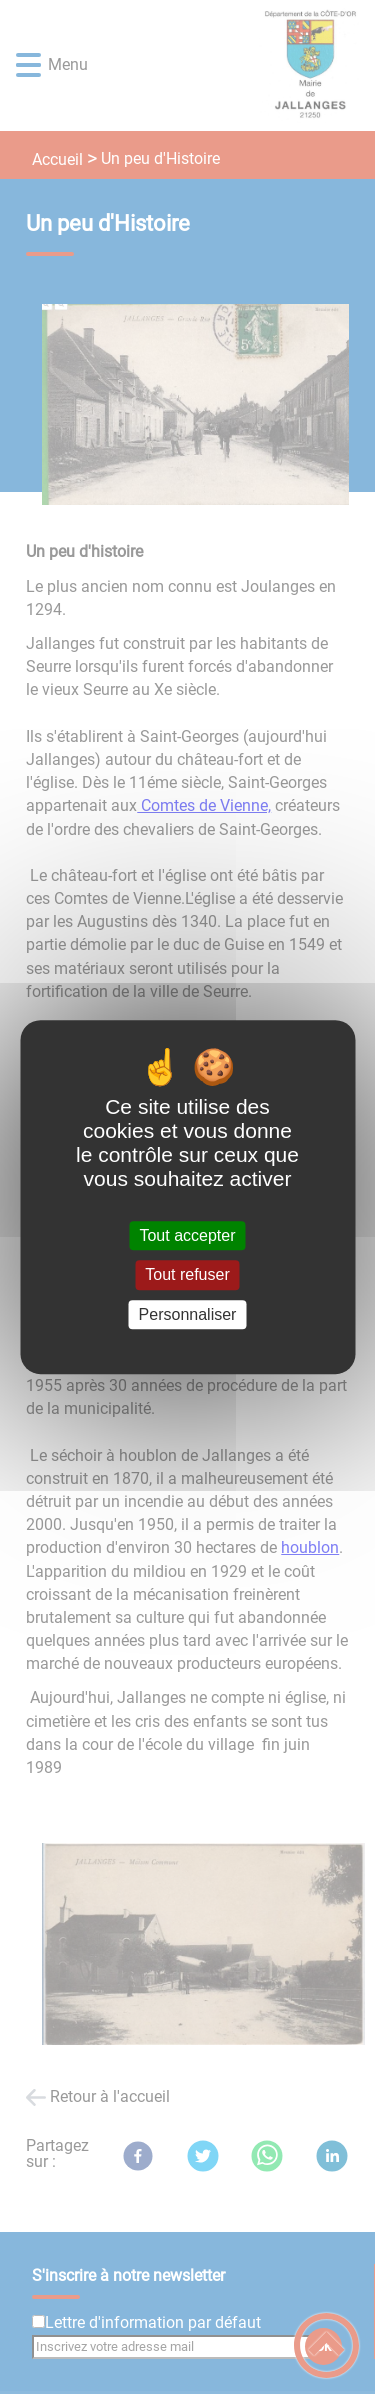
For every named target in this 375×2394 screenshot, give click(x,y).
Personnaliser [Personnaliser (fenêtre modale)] (188, 1314)
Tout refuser (187, 1275)
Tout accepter (187, 1235)
